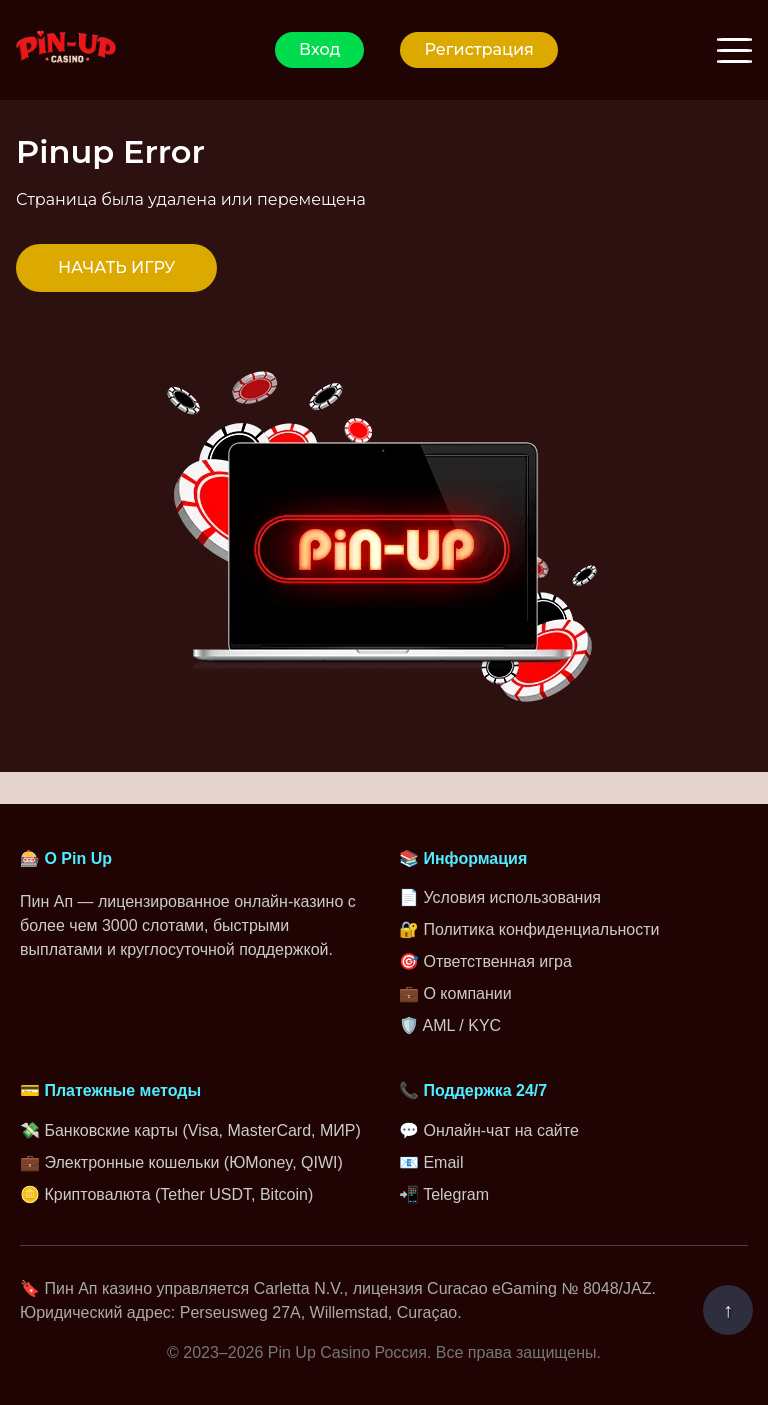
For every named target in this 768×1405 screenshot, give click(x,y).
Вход (319, 49)
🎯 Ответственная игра (485, 961)
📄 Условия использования (500, 897)
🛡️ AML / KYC (450, 1025)
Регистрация (478, 49)
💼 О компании (455, 993)
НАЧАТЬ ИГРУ (116, 267)
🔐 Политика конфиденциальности (529, 929)
